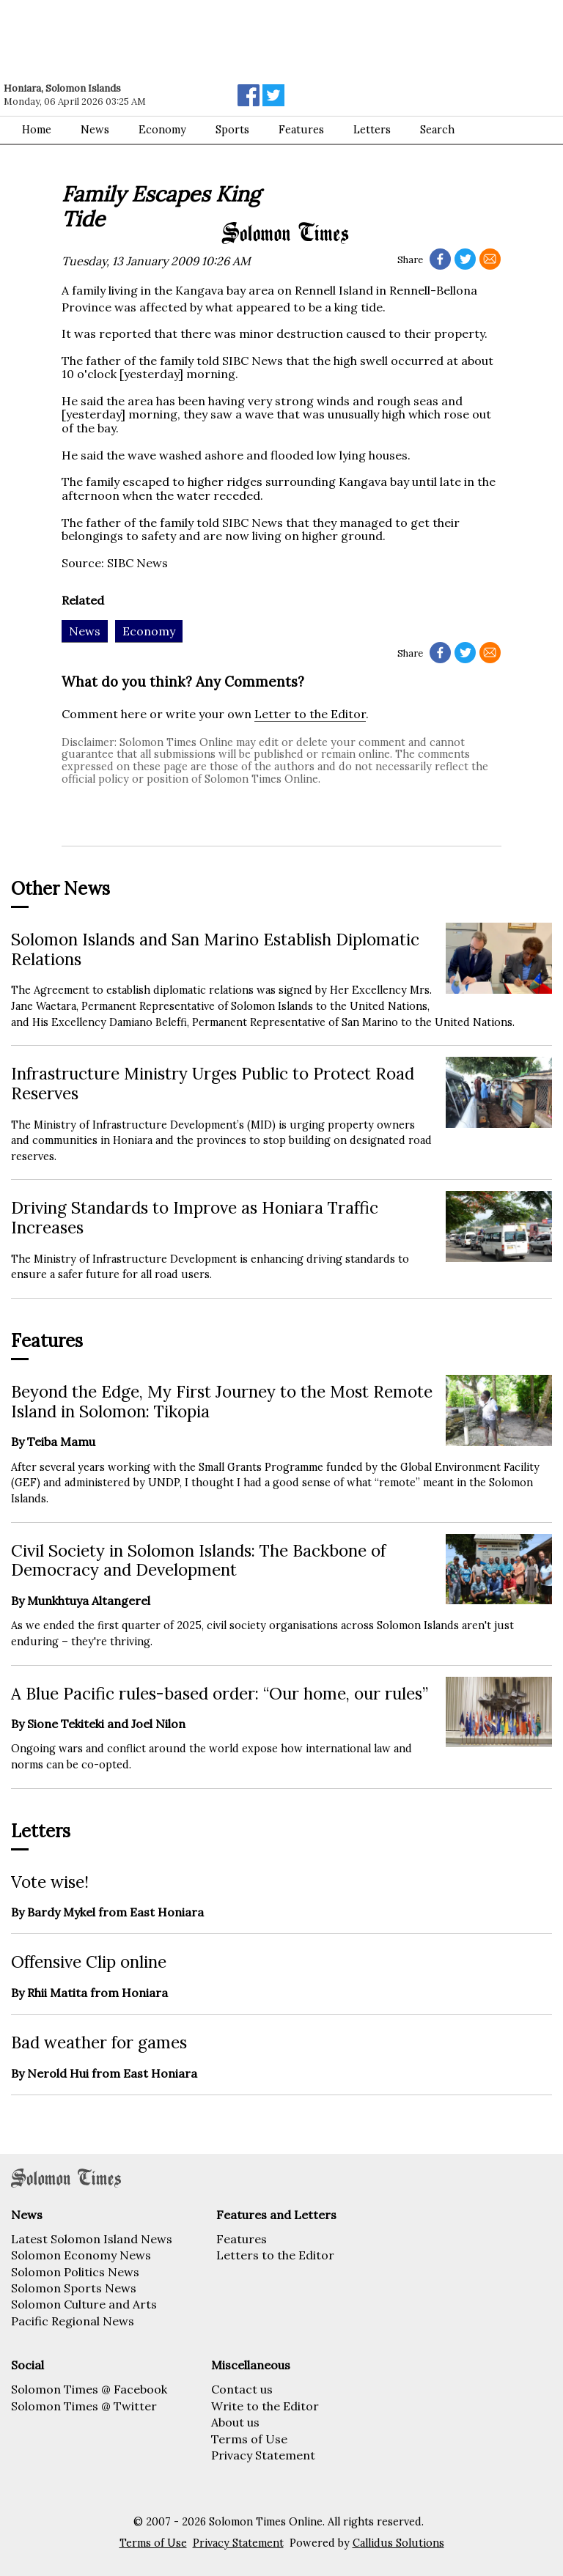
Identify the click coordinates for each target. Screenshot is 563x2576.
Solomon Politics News (75, 2272)
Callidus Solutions (398, 2543)
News (95, 129)
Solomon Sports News (73, 2288)
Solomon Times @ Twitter (84, 2406)
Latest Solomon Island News (91, 2239)
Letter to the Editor (310, 713)
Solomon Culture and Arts (84, 2304)
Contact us (242, 2389)
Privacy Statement (263, 2455)
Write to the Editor (265, 2406)
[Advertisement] (209, 40)
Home (36, 129)
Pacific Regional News (72, 2321)
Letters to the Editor (275, 2255)
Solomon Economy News (81, 2255)
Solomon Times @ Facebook (89, 2389)
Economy (162, 129)
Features (241, 2239)
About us (235, 2422)
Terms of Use (249, 2439)
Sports (232, 129)
